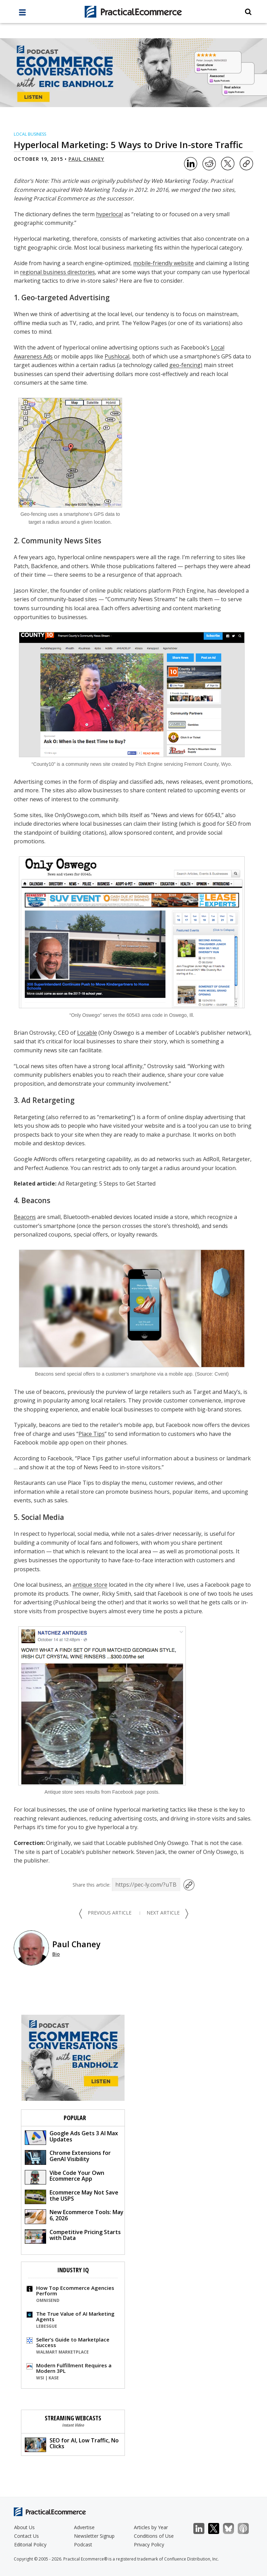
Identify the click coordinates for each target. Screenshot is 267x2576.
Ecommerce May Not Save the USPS (71, 2196)
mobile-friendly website (163, 263)
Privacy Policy (149, 2544)
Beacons (25, 1217)
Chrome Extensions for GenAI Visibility (68, 2157)
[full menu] (22, 14)
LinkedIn (202, 2528)
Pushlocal (117, 356)
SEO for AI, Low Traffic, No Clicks (72, 2444)
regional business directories (57, 272)
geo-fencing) (185, 365)
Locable (87, 1032)
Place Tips (91, 1434)
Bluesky (232, 2528)
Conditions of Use (154, 2536)
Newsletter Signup (94, 2536)
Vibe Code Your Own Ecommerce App (64, 2176)
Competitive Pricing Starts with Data (73, 2236)
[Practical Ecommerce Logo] (133, 12)
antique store (90, 1584)
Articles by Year (151, 2527)
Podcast (83, 2544)
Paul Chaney (86, 159)
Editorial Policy (30, 2544)
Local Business (30, 134)
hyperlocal (109, 214)
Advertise (84, 2527)
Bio (56, 1954)
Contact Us (26, 2536)
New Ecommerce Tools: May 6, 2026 (74, 2216)
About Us (24, 2527)
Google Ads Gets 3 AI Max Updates (71, 2137)
